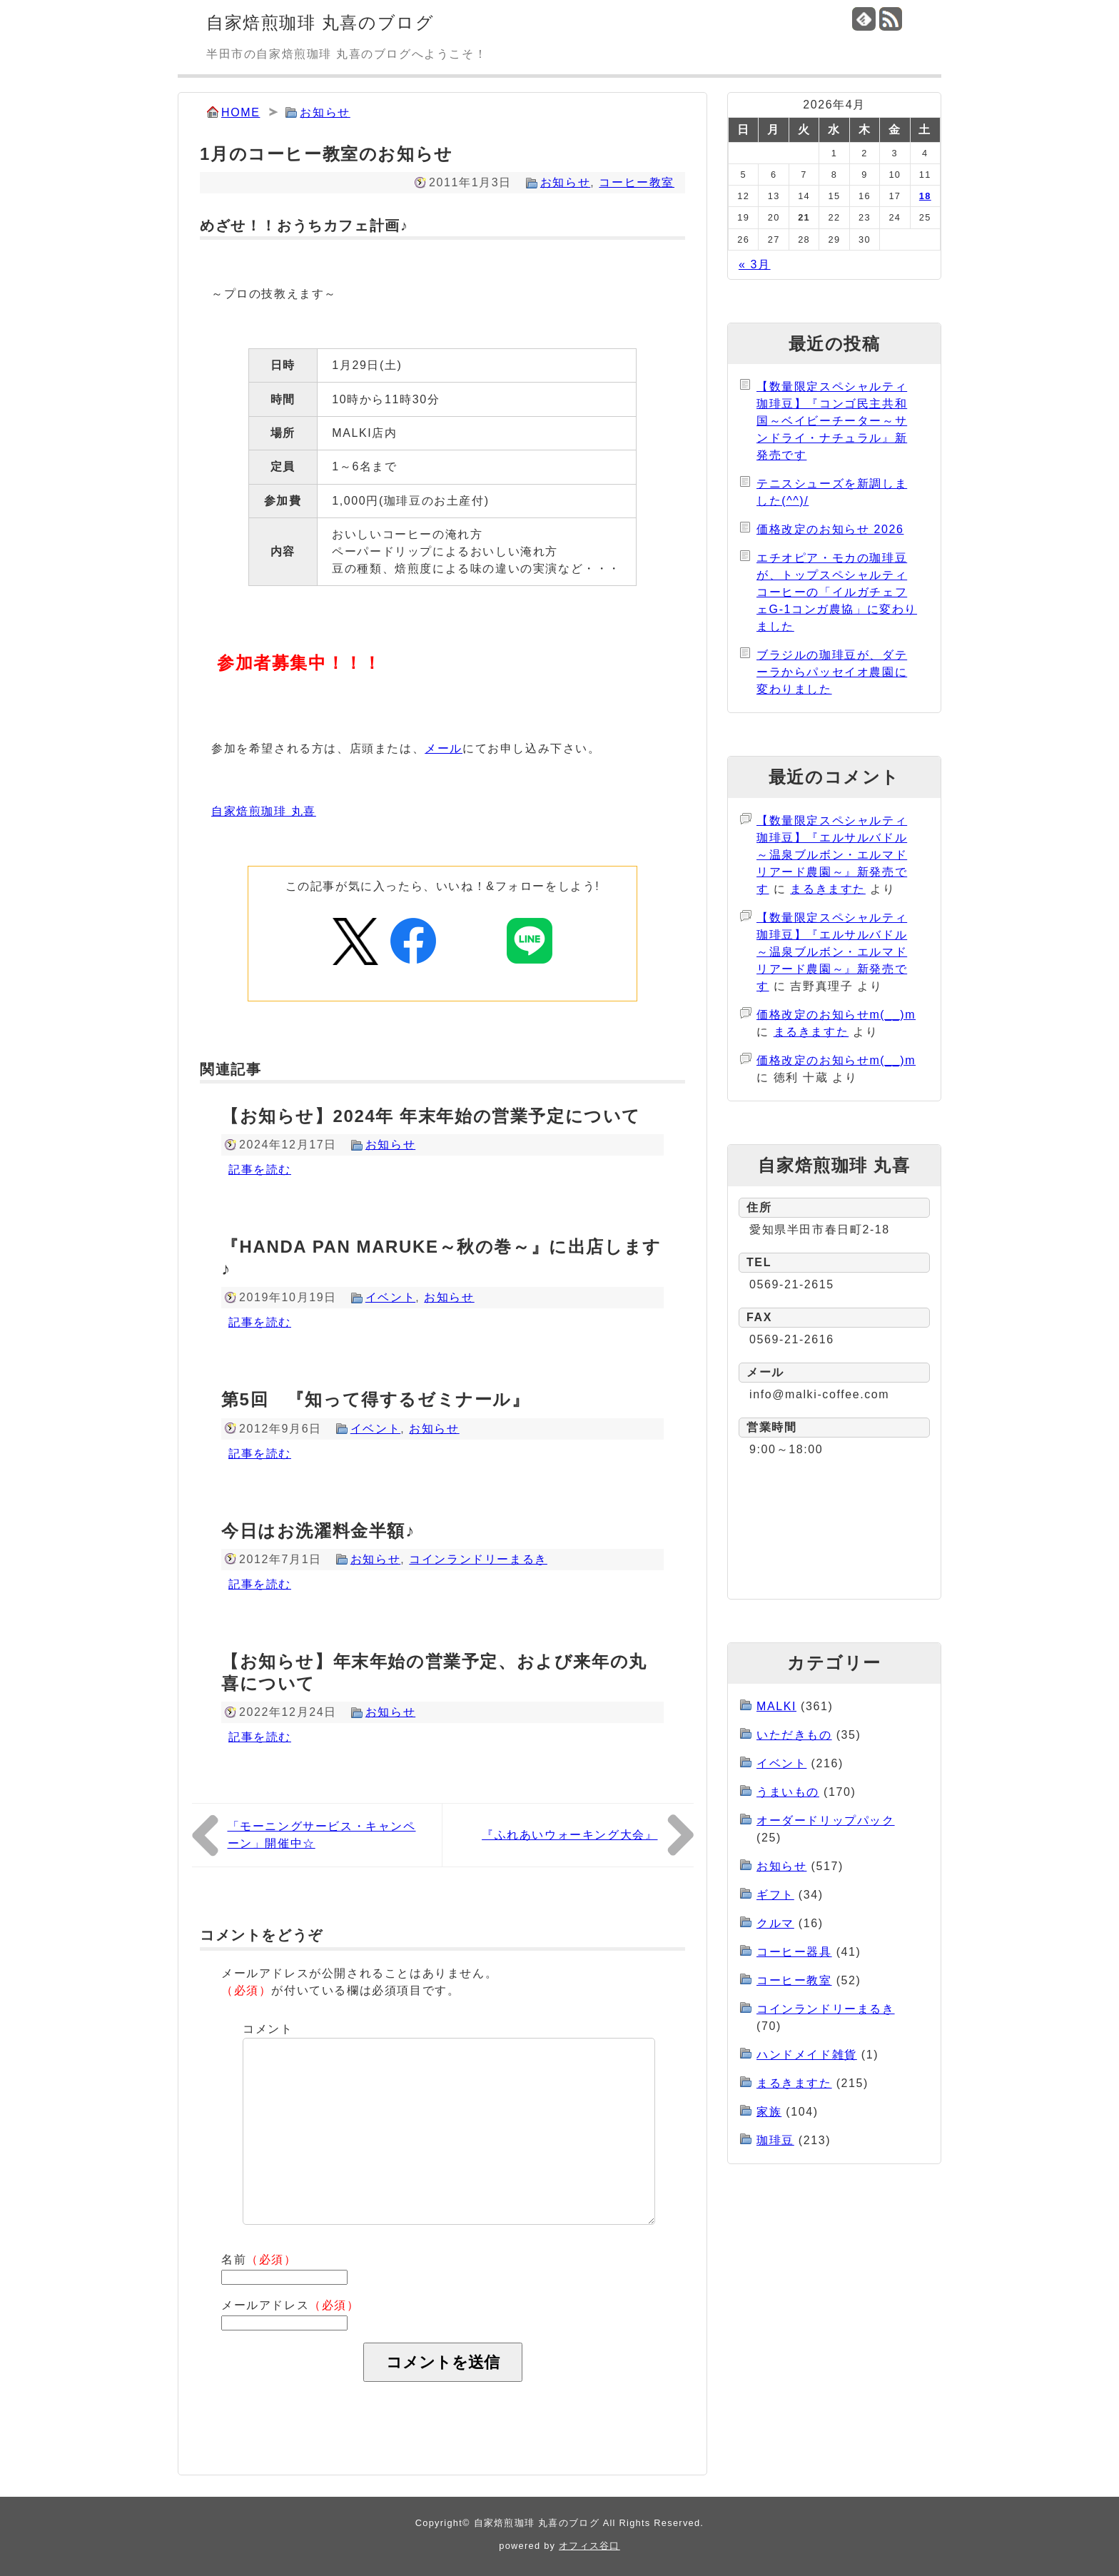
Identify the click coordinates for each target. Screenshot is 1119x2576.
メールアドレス (290, 2305)
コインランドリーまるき (478, 1559)
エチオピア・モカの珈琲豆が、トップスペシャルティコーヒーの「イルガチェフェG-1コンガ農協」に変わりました (836, 592)
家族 (768, 2112)
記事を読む (259, 1169)
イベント (390, 1297)
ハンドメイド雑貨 (806, 2055)
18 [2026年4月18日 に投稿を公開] (925, 196)
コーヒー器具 (794, 1952)
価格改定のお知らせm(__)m (836, 1015)
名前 (259, 2259)
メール (443, 748)
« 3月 (755, 264)
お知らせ (325, 112)
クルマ (775, 1923)
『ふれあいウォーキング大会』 (569, 1835)
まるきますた (828, 889)
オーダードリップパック (825, 1820)
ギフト (775, 1895)
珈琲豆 (775, 2140)
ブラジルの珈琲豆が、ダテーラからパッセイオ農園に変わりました (831, 672)
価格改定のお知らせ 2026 (829, 529)
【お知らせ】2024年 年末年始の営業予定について (431, 1116)
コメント (268, 2029)
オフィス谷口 (589, 2545)
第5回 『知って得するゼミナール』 (375, 1399)
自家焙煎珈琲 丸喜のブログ (320, 22)
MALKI (776, 1706)
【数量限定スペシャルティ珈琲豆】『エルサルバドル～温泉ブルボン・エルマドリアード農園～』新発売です (831, 854)
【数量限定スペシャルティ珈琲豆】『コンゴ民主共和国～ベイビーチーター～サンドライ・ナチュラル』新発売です (831, 420)
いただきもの (794, 1735)
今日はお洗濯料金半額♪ (318, 1530)
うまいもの (787, 1792)
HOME (240, 112)
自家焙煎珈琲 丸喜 (263, 811)
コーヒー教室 (636, 182)
